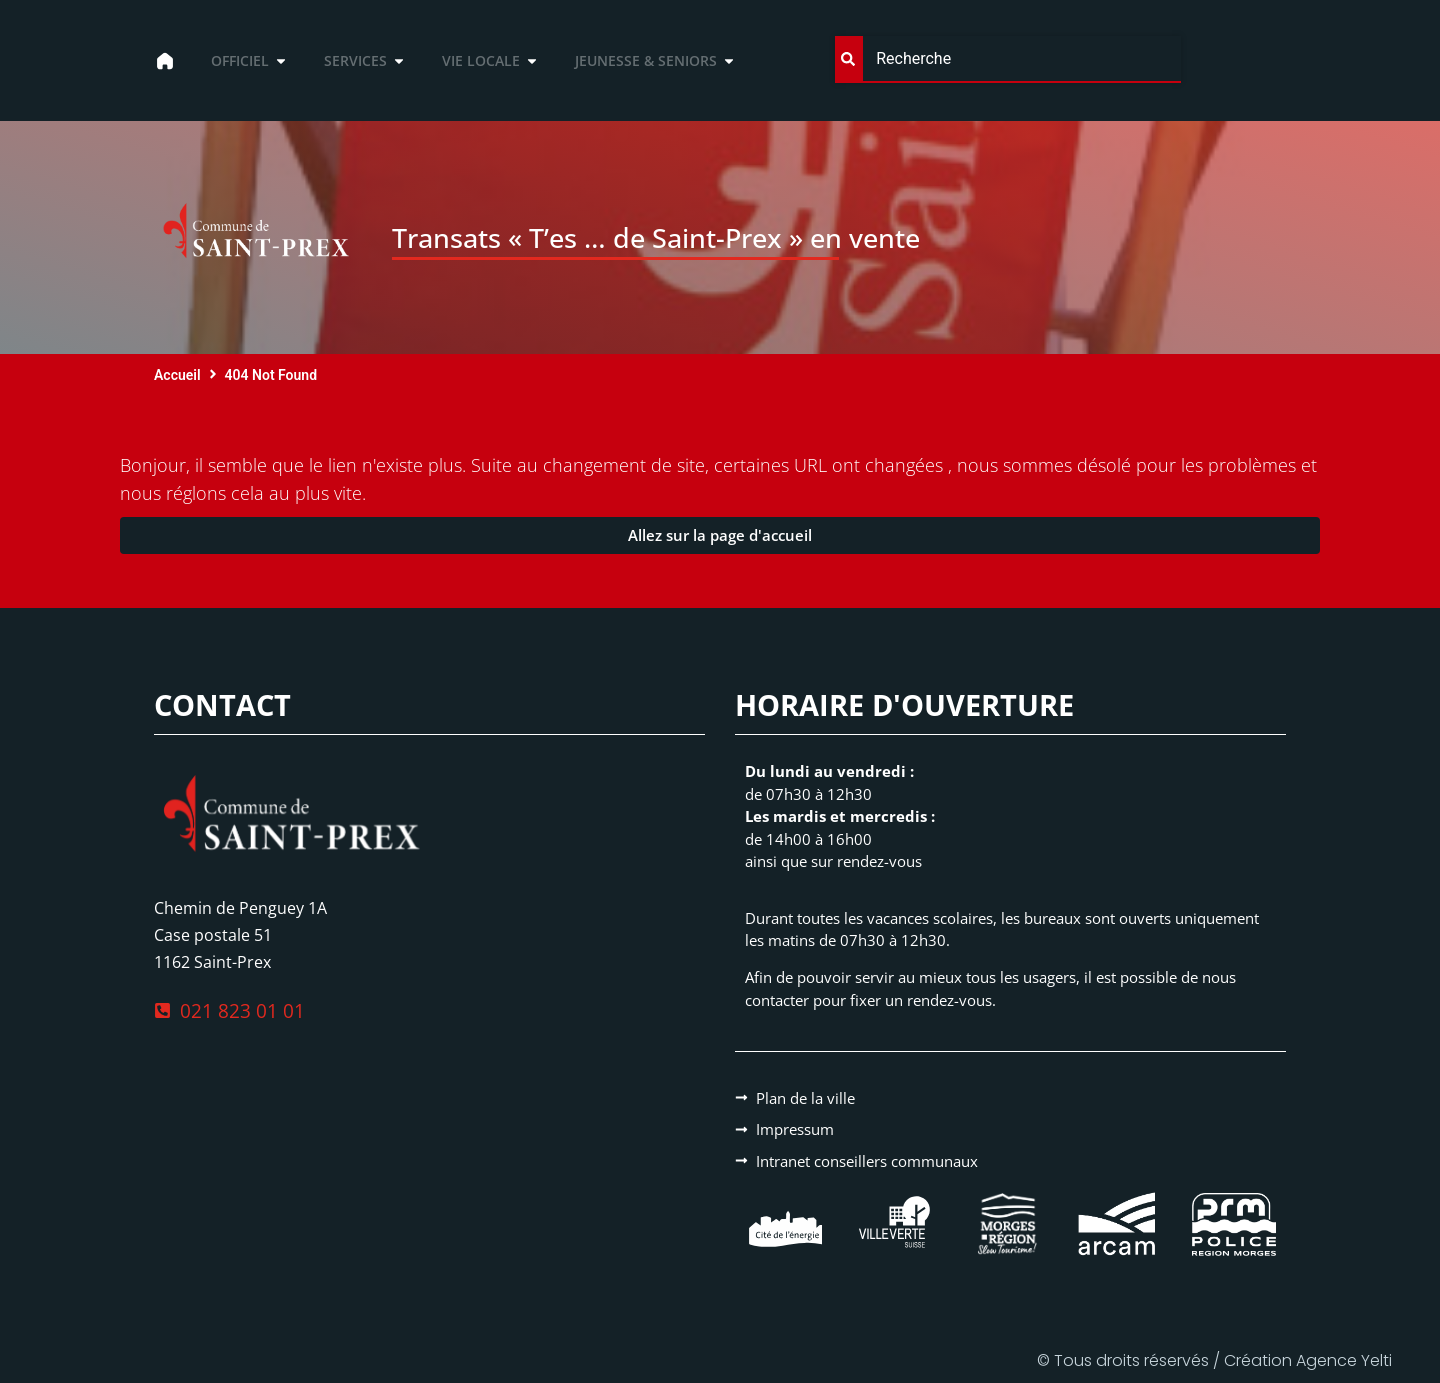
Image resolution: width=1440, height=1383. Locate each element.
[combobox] (1008, 59)
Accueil (177, 375)
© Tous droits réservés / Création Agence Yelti (1214, 1360)
